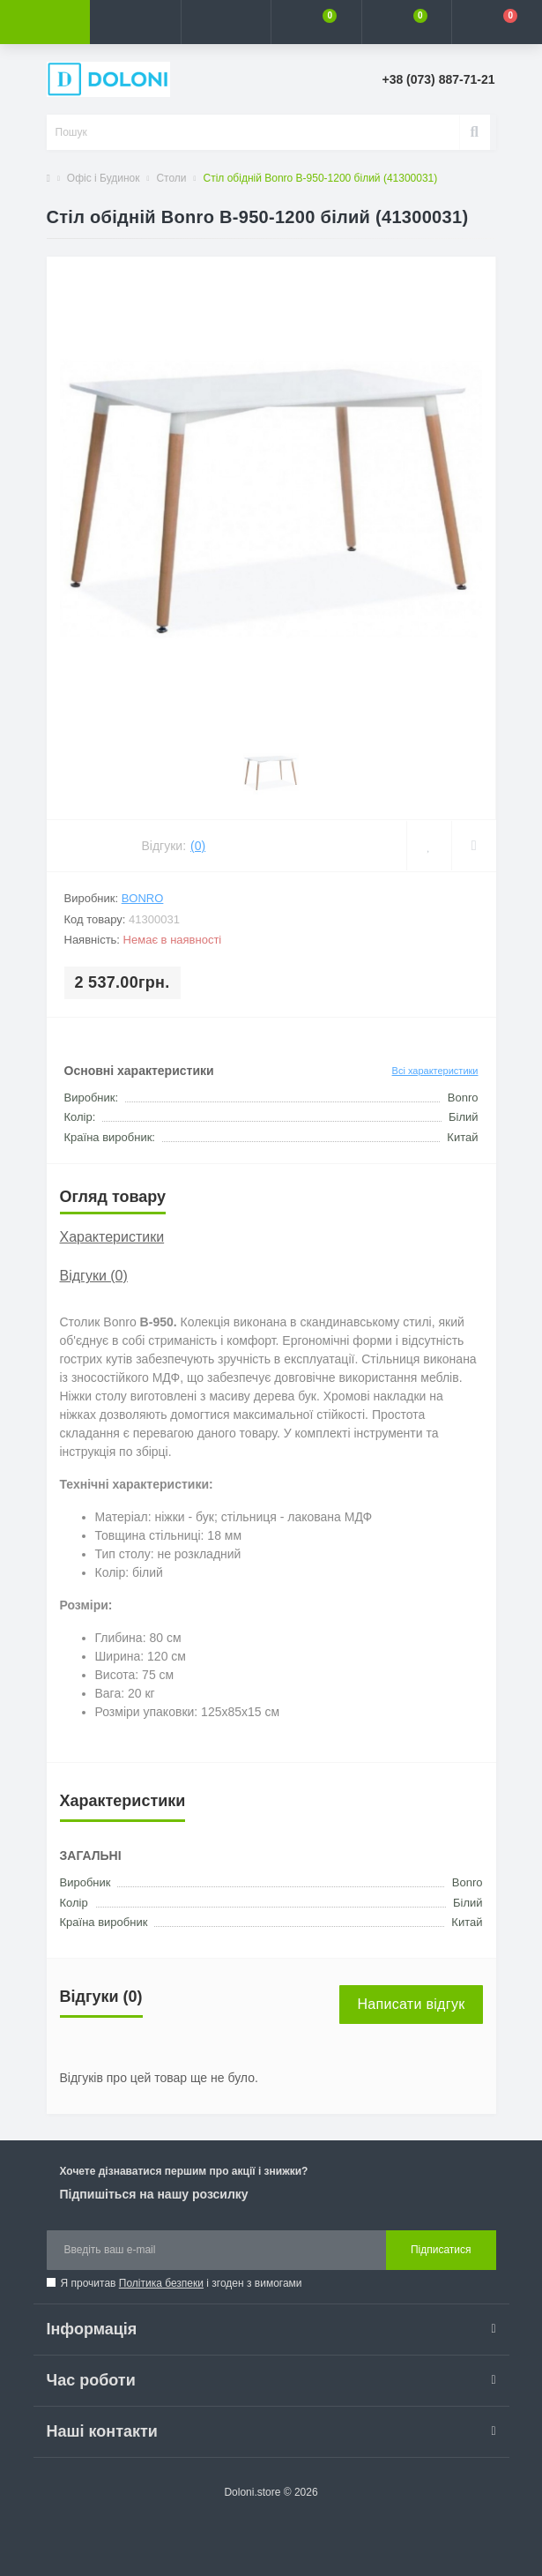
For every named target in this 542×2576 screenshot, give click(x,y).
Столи (171, 178)
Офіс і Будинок (103, 178)
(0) (197, 846)
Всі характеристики (435, 1070)
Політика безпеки (161, 2283)
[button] (226, 22)
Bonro (143, 898)
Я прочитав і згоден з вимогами (181, 2283)
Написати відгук (410, 2004)
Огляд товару (113, 1197)
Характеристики (112, 1236)
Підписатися (441, 2250)
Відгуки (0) (94, 1275)
